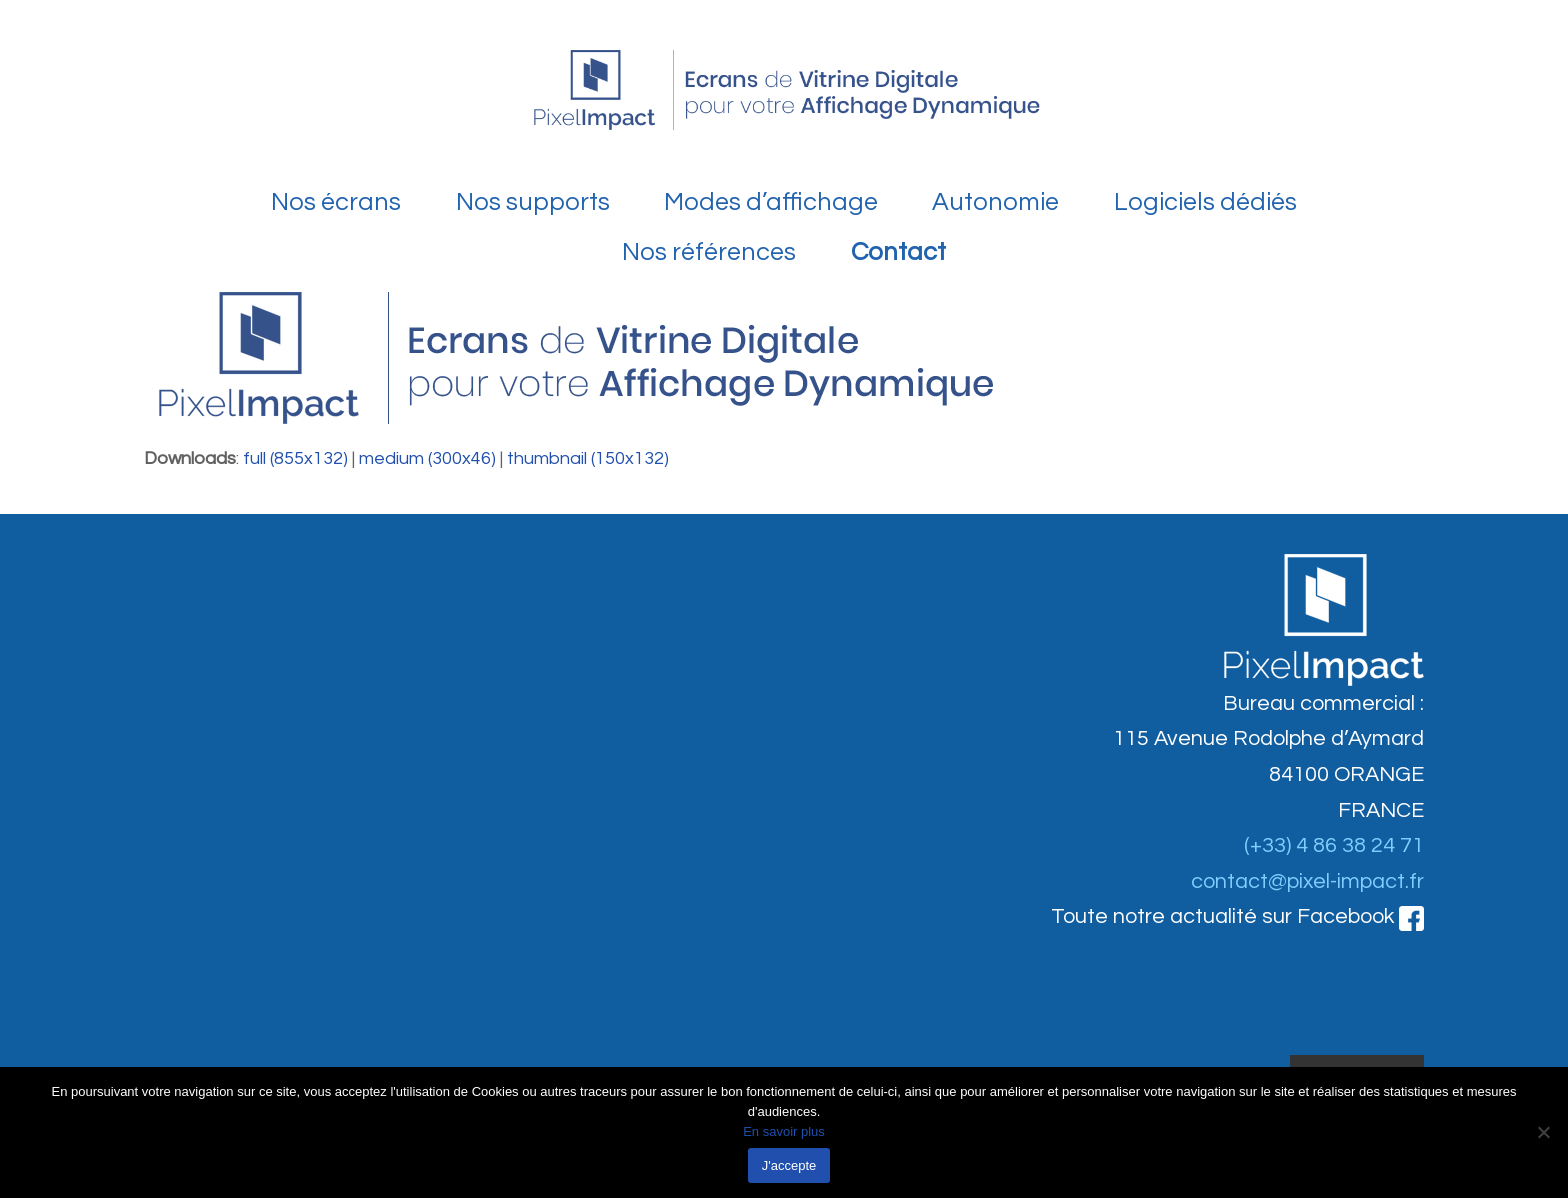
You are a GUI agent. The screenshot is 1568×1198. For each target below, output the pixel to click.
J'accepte (789, 1165)
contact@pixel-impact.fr (1307, 881)
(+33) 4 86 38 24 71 (1334, 845)
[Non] (1543, 1132)
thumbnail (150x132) (588, 458)
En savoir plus (784, 1131)
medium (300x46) (427, 458)
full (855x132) (295, 458)
